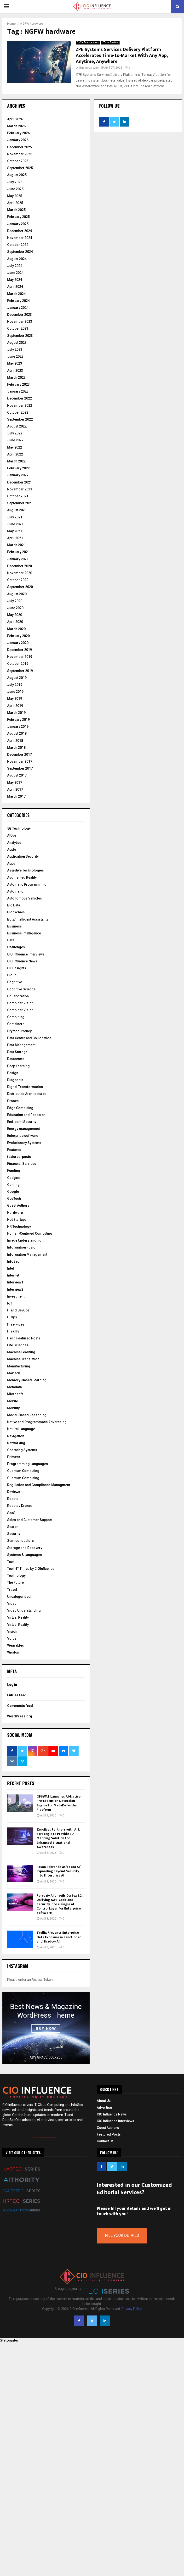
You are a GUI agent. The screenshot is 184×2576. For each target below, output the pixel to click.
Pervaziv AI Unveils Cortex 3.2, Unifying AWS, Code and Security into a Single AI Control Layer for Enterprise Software (59, 1904)
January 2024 (18, 308)
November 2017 (19, 761)
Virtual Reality (18, 1617)
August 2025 (17, 175)
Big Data (13, 905)
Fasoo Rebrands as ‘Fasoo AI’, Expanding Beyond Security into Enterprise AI (59, 1871)
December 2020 (19, 566)
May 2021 (14, 531)
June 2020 (15, 608)
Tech (11, 1562)
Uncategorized (19, 1597)
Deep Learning (18, 1066)
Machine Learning (21, 1352)
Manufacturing (18, 1366)
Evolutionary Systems (24, 1143)
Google (13, 1192)
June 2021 (15, 524)
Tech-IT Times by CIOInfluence (30, 1569)
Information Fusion (22, 1247)
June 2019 (15, 692)
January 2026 (18, 140)
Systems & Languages (24, 1555)
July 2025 (14, 182)
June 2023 (15, 356)
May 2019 (14, 698)
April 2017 (15, 789)
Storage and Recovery (24, 1548)
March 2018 (16, 747)
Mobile (12, 1401)
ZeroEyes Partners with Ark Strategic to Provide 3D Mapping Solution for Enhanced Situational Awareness (58, 1838)
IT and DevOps (110, 42)
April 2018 (15, 741)
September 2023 (20, 336)
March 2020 (16, 629)
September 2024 (20, 252)
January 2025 (18, 224)
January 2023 (18, 391)
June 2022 (15, 440)
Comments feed (20, 1706)
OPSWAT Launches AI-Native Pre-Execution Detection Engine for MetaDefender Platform (58, 1803)
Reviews (13, 1492)
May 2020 (14, 615)
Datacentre (15, 1059)
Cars (11, 940)
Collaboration (18, 996)
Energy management (23, 1129)
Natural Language (21, 1429)
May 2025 (14, 196)
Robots (12, 1499)
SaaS (11, 1513)
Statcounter (9, 2340)
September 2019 (20, 671)
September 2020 (20, 587)
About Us (104, 2101)
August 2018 (17, 733)
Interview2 (15, 1289)
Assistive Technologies (25, 870)
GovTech (14, 1198)
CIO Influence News (88, 42)
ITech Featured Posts (23, 1338)
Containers (15, 1024)
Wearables (15, 1645)
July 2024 (14, 266)
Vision (12, 1631)
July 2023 (14, 349)
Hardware (15, 1213)
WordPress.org (19, 1716)
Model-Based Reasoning (26, 1415)
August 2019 (17, 678)
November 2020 (19, 573)
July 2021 (14, 517)
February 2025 (18, 217)
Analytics (14, 842)
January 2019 (18, 726)
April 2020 (15, 622)
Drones (13, 1101)
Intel (10, 1268)
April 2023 (15, 370)
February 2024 (18, 301)
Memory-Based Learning (26, 1380)
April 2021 (15, 538)
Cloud (12, 975)
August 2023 (17, 342)
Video (12, 1603)
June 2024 (15, 273)
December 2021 (19, 482)
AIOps (12, 835)
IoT (9, 1303)
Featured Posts (109, 2134)
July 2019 (14, 685)
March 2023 (16, 377)
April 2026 (15, 119)
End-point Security (21, 1122)
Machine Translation (23, 1359)
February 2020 (18, 636)
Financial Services (21, 1164)
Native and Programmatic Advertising (37, 1422)
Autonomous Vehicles (24, 898)
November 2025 (19, 154)
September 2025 (20, 168)
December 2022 (19, 398)
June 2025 (15, 189)
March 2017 (16, 796)
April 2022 (15, 454)
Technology (16, 1575)
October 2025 (17, 161)
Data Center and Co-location (29, 1038)
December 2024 (19, 231)
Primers (13, 1457)
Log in (12, 1685)
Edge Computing (20, 1108)
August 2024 (17, 259)
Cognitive (14, 982)
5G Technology (19, 828)
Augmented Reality (22, 877)
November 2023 (19, 321)
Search (12, 1527)
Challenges (16, 947)
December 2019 (19, 650)
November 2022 (19, 405)
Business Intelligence (24, 933)
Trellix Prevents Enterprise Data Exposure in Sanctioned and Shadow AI (59, 1937)
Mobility (13, 1408)
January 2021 (18, 559)
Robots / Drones (20, 1506)
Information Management (27, 1254)
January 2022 (18, 475)
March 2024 (16, 294)
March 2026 (16, 126)
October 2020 (17, 580)
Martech (13, 1373)
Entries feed (16, 1695)
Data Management (21, 1045)
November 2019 (19, 657)
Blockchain (16, 912)
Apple (11, 849)
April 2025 (15, 203)
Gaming (13, 1185)
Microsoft (15, 1394)
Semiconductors (20, 1541)
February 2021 (18, 552)
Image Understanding (24, 1240)
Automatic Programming (26, 884)
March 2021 (16, 545)
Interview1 (15, 1282)
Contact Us (105, 2141)
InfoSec (13, 1261)
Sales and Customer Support (29, 1520)
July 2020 (14, 601)
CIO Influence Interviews (26, 954)
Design (12, 1073)
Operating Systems (22, 1450)
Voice (11, 1638)
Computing (15, 1017)
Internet (13, 1275)
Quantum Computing (23, 1471)
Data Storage (17, 1052)
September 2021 (20, 503)
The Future (15, 1582)
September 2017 (20, 768)
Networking (16, 1443)
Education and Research (26, 1115)
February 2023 (18, 384)
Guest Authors (18, 1205)
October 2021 (17, 496)
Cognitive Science (21, 989)
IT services (15, 1324)
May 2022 (14, 447)
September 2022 (20, 419)
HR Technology (19, 1226)
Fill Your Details (122, 2235)
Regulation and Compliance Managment (38, 1485)
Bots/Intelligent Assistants (27, 919)
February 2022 (18, 468)
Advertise (104, 2108)
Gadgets (14, 1178)
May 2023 (14, 363)
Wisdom (13, 1652)
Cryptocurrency (19, 1031)
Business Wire (89, 67)
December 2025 (19, 147)
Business (14, 926)
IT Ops (12, 1317)
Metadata (14, 1387)
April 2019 (15, 706)
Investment (15, 1296)
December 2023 (19, 314)
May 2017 (14, 782)
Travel (12, 1590)
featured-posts (19, 1157)
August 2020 (17, 594)
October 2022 (17, 412)
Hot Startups (17, 1219)
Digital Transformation (25, 1087)
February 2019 (18, 720)
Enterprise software (22, 1136)
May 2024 (14, 280)
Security (13, 1534)
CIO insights (16, 968)
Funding (13, 1170)
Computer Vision (20, 1003)
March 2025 (16, 210)
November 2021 (19, 489)
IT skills (13, 1331)
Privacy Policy (131, 2309)
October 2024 (17, 245)
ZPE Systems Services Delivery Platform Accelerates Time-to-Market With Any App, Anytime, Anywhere (122, 55)
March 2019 (16, 713)
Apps (11, 863)
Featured (14, 1150)
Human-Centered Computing (29, 1233)
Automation (16, 891)
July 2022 (14, 433)
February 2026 (18, 133)
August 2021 (17, 510)
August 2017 (17, 775)
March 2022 (16, 461)
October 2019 (17, 664)
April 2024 (15, 287)
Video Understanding (24, 1610)
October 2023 (17, 328)
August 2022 (17, 426)
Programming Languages (27, 1464)
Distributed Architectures (26, 1094)
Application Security (23, 856)
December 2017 (19, 754)
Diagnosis (15, 1080)
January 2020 (18, 643)
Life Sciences (17, 1345)
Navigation (15, 1436)
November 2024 (19, 238)
